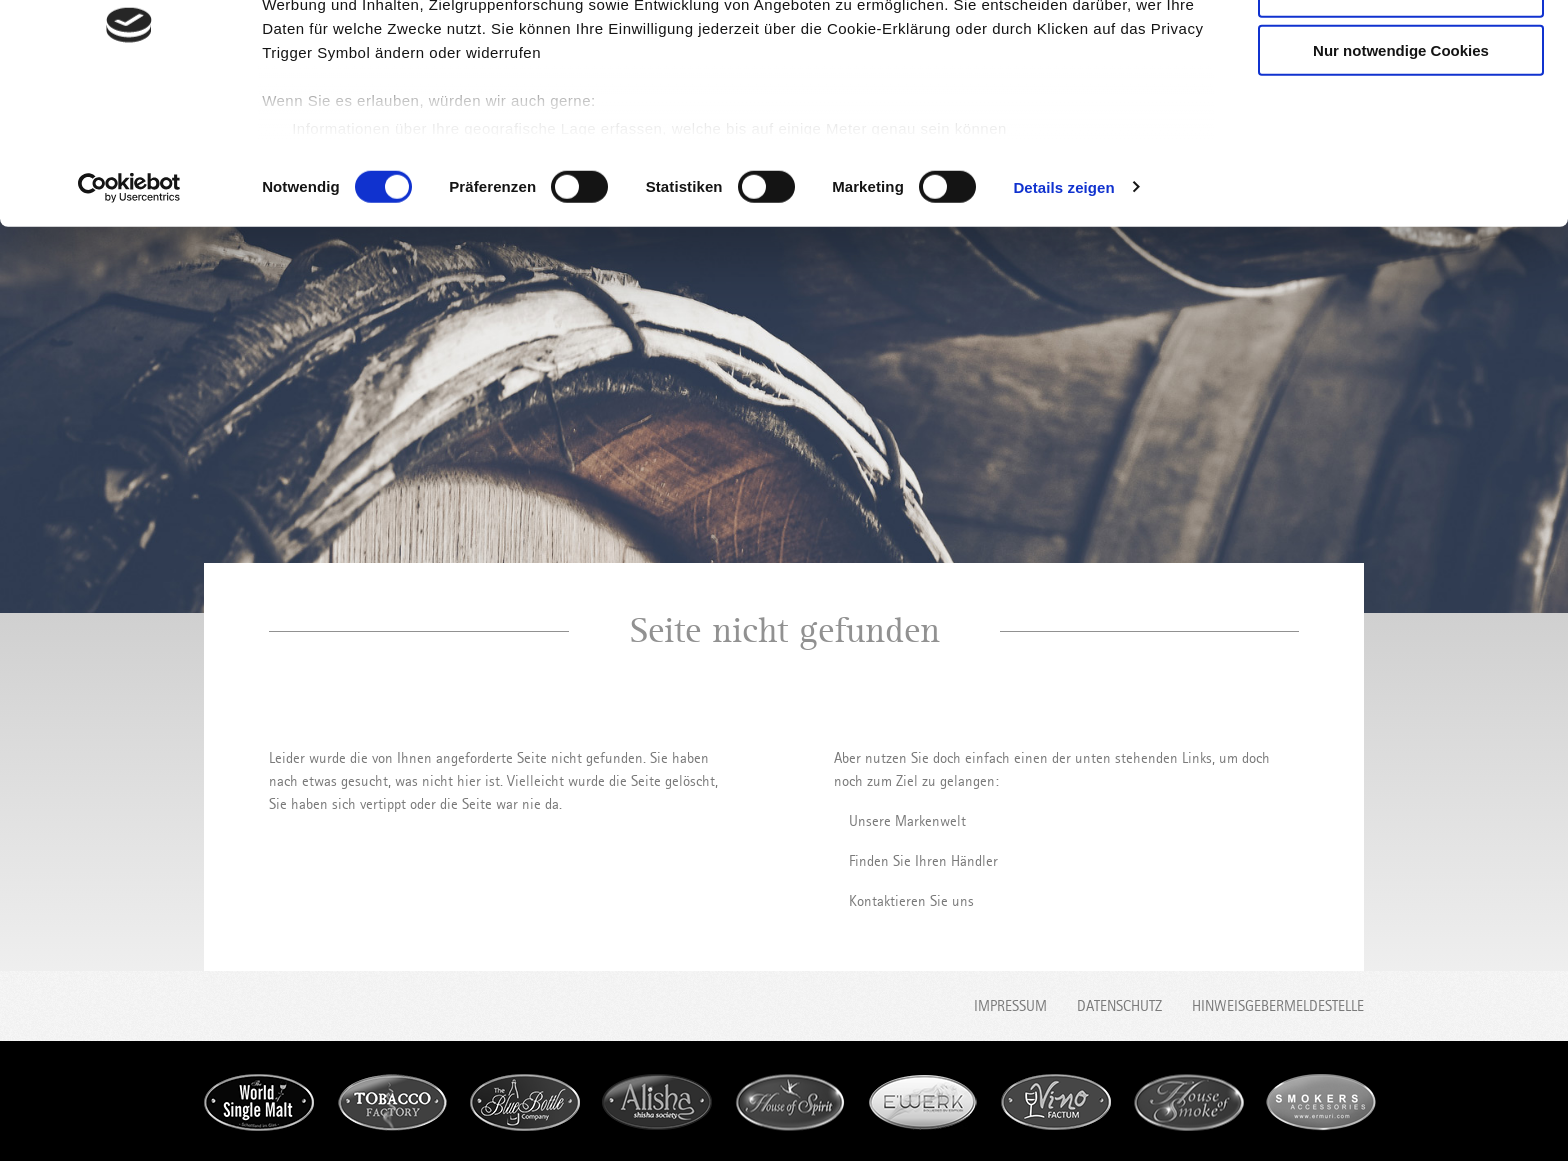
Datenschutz (1119, 1006)
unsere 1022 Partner (398, 72)
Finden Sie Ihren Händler (923, 861)
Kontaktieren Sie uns (911, 901)
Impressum (1010, 1006)
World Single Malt (259, 1102)
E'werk (923, 1102)
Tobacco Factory (392, 1102)
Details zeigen (1063, 303)
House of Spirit (790, 1102)
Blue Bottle (525, 1102)
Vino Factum (1056, 1102)
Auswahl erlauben (1401, 108)
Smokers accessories (1321, 1102)
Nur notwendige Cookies (1401, 166)
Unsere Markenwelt (907, 821)
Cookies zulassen (1401, 49)
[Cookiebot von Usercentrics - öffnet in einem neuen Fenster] (129, 304)
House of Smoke (1189, 1102)
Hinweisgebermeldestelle (1278, 1006)
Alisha (657, 1102)
